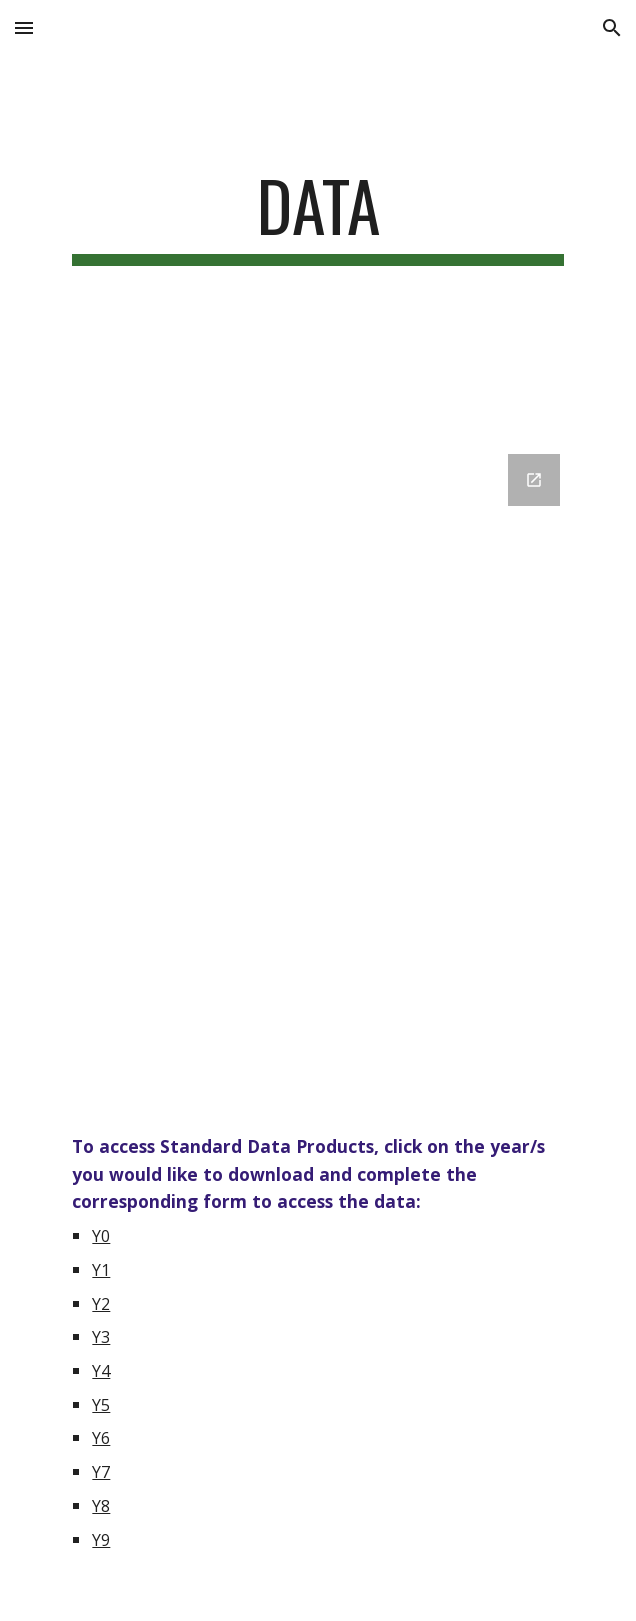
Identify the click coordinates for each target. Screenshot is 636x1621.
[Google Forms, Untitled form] (317, 765)
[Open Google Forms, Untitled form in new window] (534, 480)
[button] (24, 27)
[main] (317, 215)
